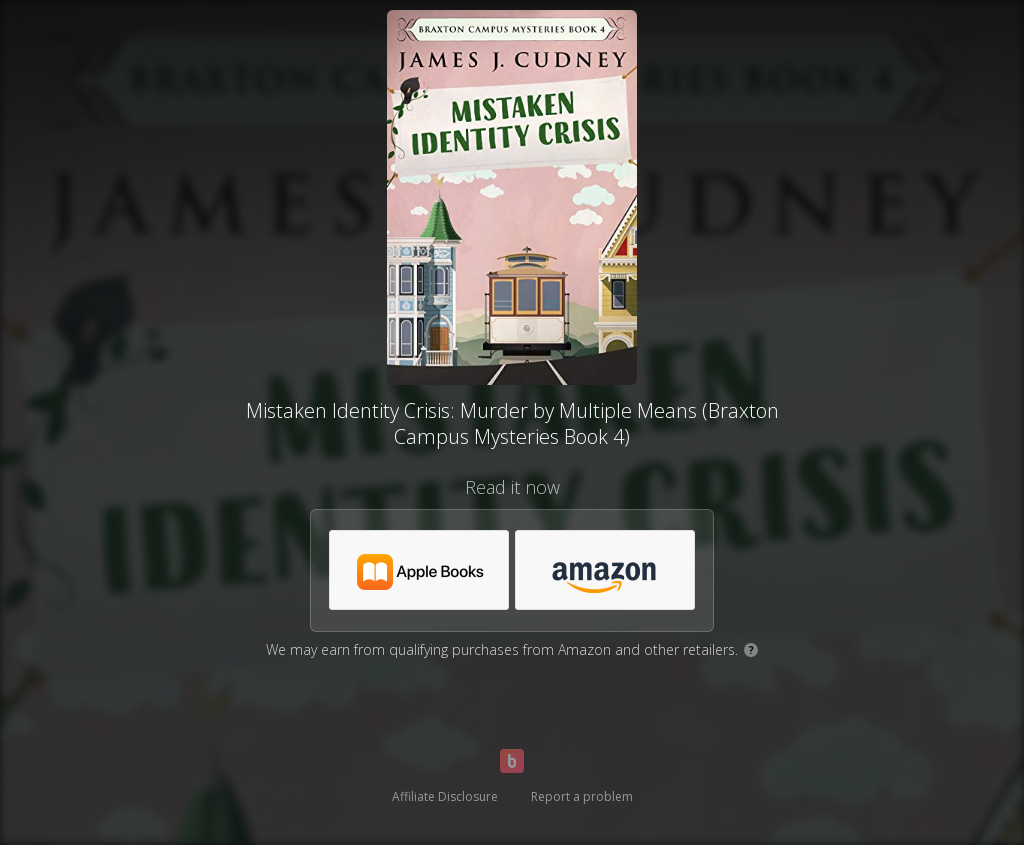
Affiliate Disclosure (445, 796)
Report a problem (582, 796)
